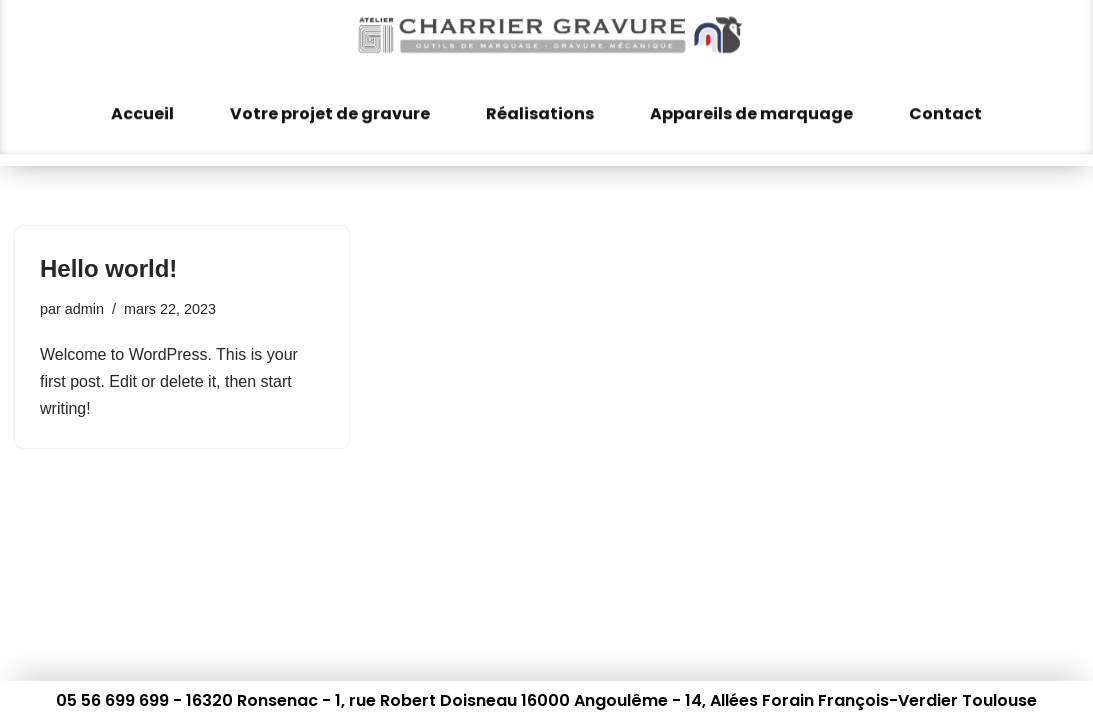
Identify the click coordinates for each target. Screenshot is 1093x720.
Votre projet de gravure (330, 104)
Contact (945, 104)
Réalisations (540, 104)
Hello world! (108, 268)
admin (84, 309)
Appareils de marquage (751, 104)
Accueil (142, 104)
